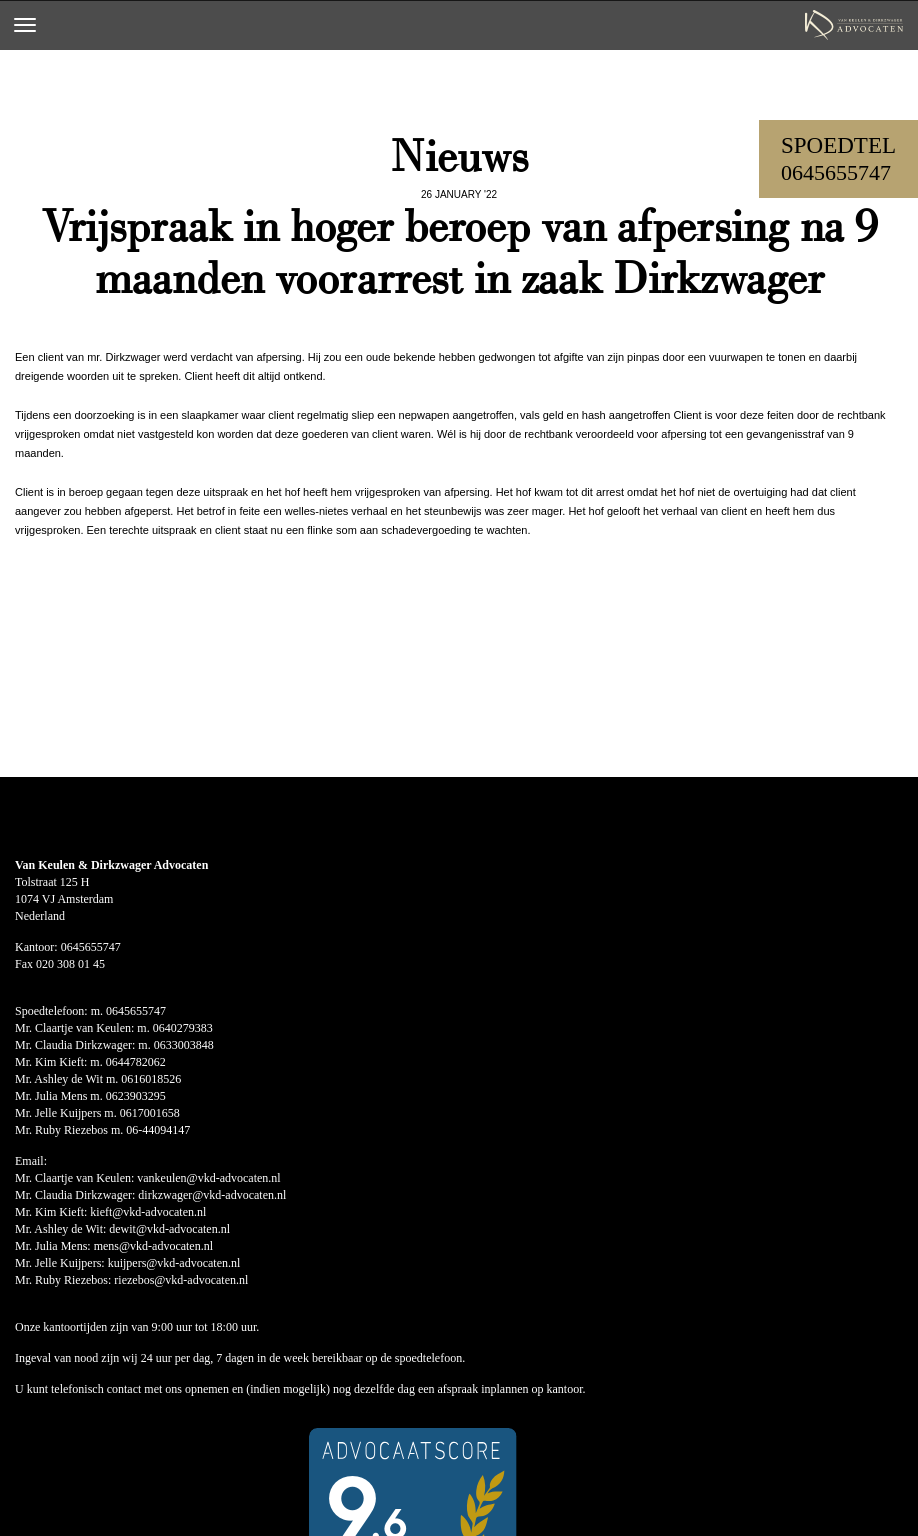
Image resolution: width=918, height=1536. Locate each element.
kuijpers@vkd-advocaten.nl (174, 1263)
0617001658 (150, 1113)
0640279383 (183, 1028)
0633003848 (184, 1045)
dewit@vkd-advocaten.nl (169, 1229)
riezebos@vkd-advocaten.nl (181, 1280)
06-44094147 (158, 1130)
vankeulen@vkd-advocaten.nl (208, 1178)
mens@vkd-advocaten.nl (153, 1246)
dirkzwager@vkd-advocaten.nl (212, 1195)
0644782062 (136, 1062)
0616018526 (151, 1079)
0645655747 (836, 172)
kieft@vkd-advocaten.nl (148, 1212)
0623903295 (136, 1096)
